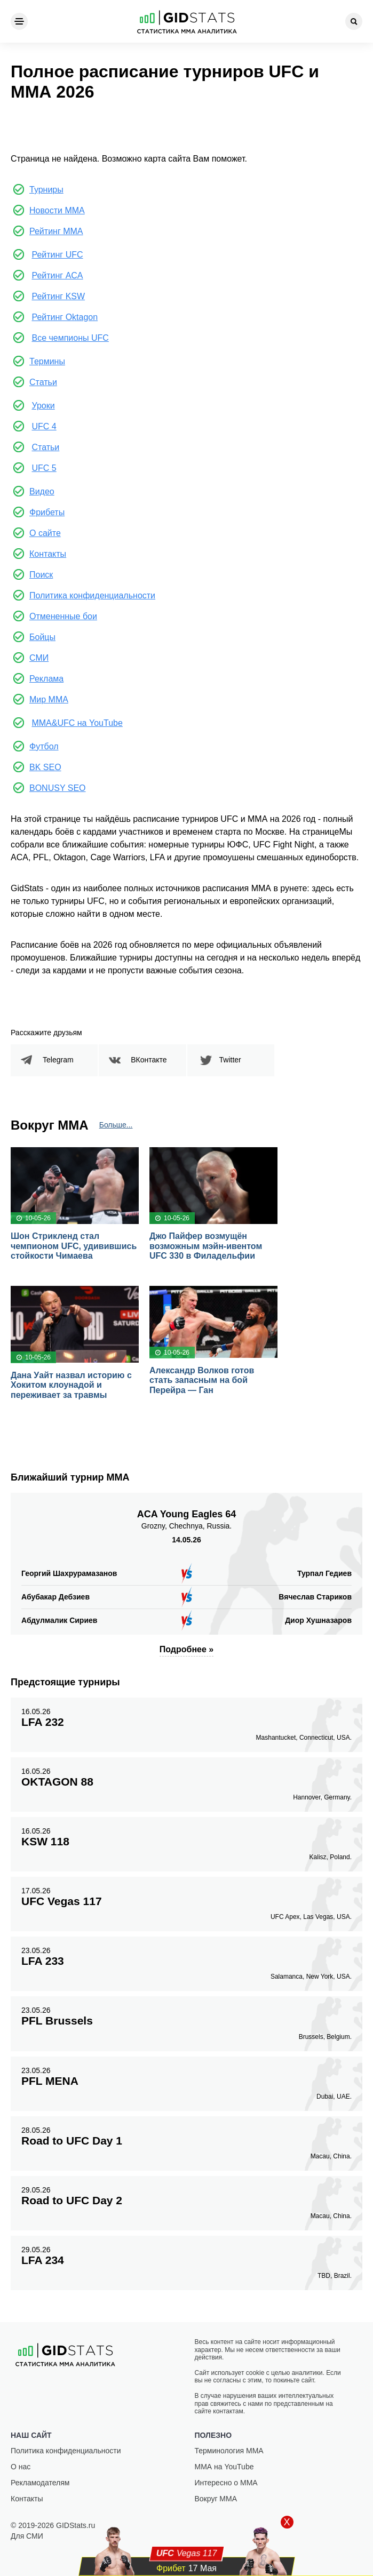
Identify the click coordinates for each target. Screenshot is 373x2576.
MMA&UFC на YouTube (76, 722)
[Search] (353, 21)
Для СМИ (27, 2536)
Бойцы (42, 637)
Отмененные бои (63, 616)
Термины (47, 361)
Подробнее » (186, 1649)
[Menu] (19, 21)
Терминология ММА (229, 2450)
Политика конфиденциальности (92, 595)
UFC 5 (43, 468)
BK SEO (45, 767)
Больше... (116, 1125)
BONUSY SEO (57, 788)
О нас (20, 2466)
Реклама (46, 678)
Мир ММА (48, 699)
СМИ (39, 657)
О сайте (45, 533)
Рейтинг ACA (57, 275)
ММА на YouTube (224, 2466)
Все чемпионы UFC (69, 337)
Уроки (42, 405)
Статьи (43, 382)
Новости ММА (57, 210)
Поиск (41, 574)
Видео (41, 491)
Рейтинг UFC (57, 254)
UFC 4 (43, 426)
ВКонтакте (148, 1059)
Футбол (44, 746)
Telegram (58, 1059)
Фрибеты (47, 512)
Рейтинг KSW (58, 296)
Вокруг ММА (216, 2498)
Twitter (230, 1059)
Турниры (46, 189)
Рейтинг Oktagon (64, 317)
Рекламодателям (40, 2482)
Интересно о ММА (226, 2482)
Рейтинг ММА (56, 231)
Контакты (47, 553)
